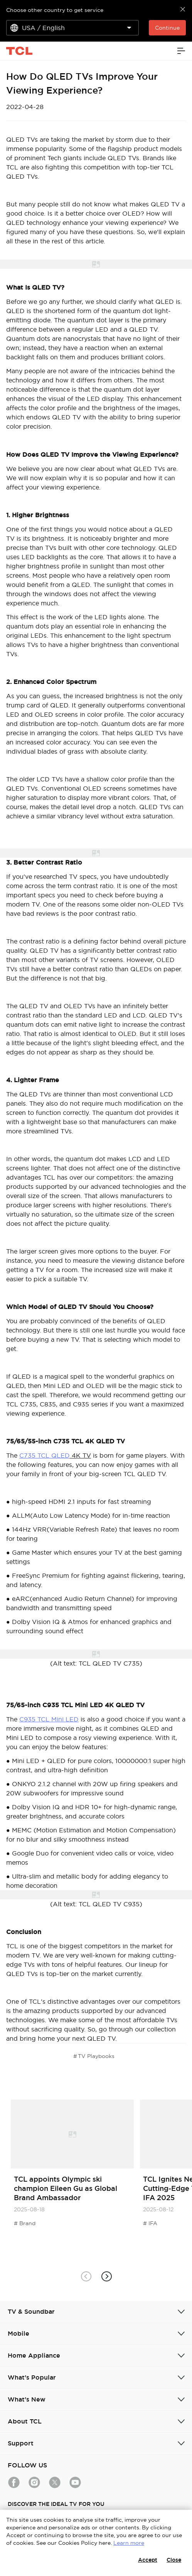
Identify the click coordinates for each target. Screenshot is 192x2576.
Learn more (128, 2542)
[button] (106, 2276)
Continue (167, 27)
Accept (147, 2559)
